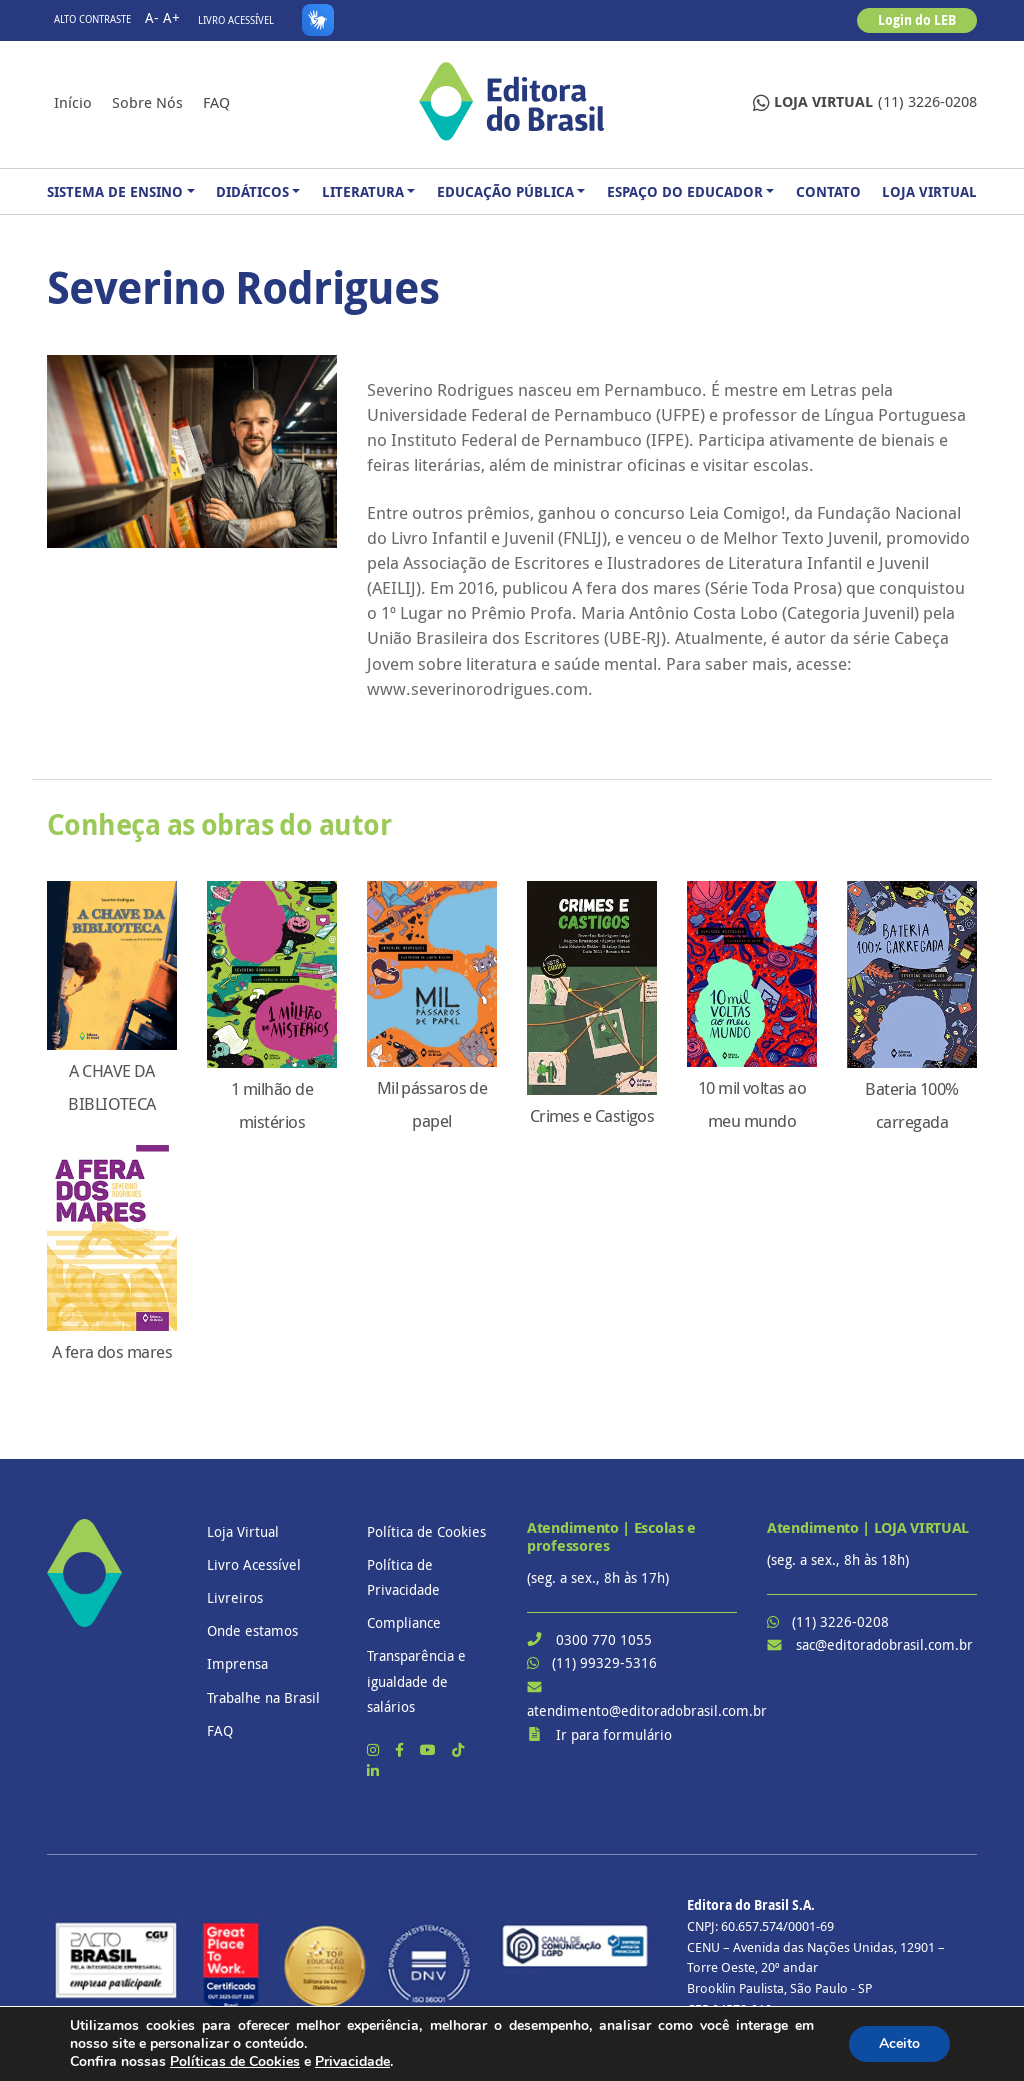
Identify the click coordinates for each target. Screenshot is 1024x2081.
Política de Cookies (426, 1531)
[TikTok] (458, 1749)
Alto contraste (92, 19)
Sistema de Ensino (115, 191)
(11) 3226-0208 (865, 102)
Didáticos (252, 191)
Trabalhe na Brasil (263, 1697)
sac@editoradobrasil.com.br (884, 1644)
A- (152, 17)
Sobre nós (147, 102)
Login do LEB (917, 20)
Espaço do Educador (685, 191)
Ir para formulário (614, 1734)
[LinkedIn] (373, 1770)
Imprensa (237, 1663)
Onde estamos (252, 1630)
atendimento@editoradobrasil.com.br (647, 1710)
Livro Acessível (236, 20)
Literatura (363, 191)
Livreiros (235, 1597)
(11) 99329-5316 (604, 1662)
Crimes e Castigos (592, 1116)
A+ (171, 17)
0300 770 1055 (604, 1639)
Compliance (404, 1622)
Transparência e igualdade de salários (416, 1680)
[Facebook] (401, 1749)
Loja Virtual (929, 191)
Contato (828, 191)
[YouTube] (430, 1749)
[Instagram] (375, 1749)
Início (73, 102)
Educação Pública (505, 191)
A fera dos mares (112, 1352)
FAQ (216, 102)
